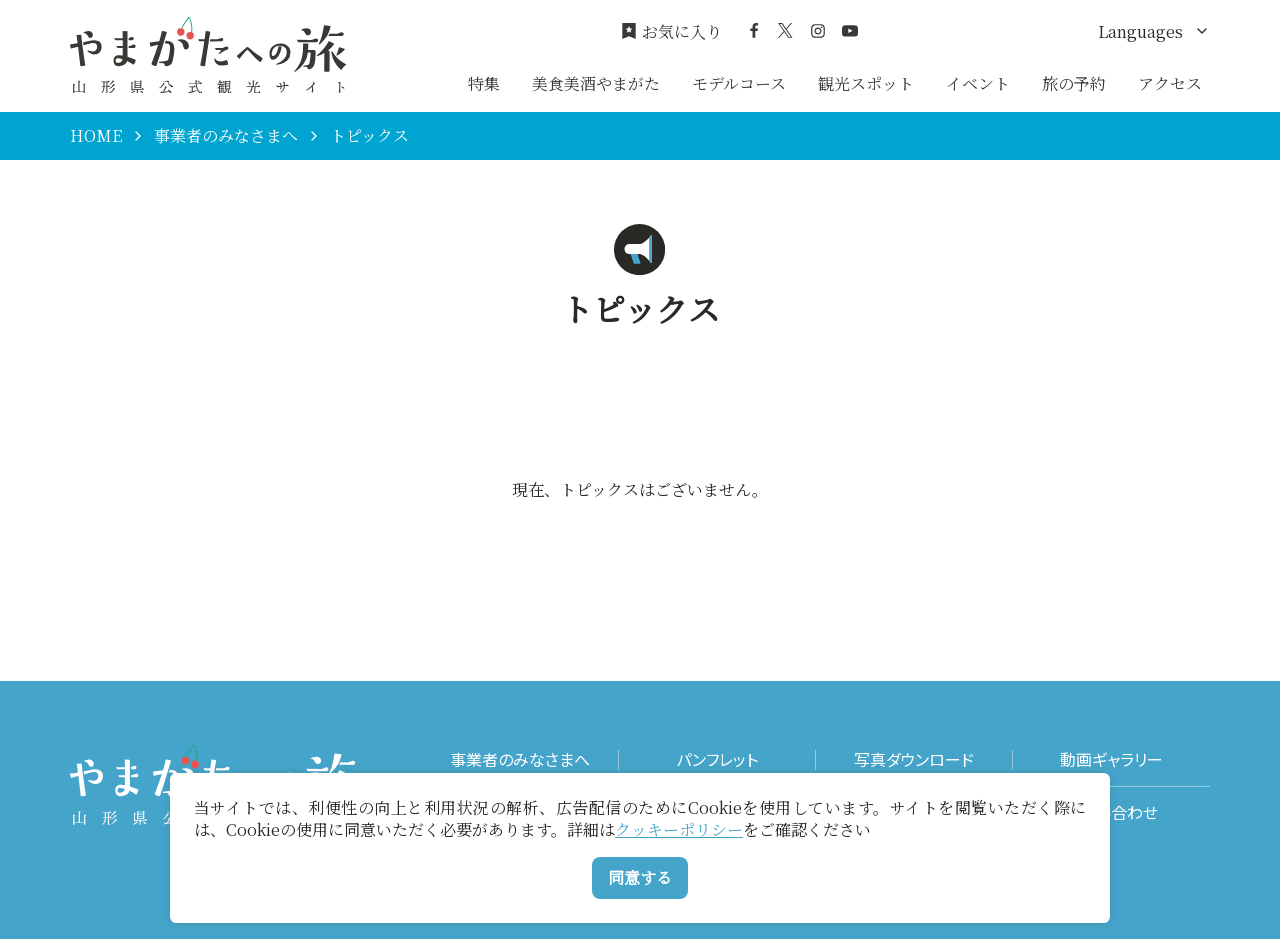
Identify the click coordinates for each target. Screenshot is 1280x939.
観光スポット (866, 83)
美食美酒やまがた (596, 83)
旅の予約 (1074, 83)
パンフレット (717, 759)
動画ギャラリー (1111, 759)
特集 (484, 83)
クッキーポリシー (679, 829)
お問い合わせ (1111, 812)
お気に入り (671, 32)
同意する (640, 877)
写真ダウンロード (914, 759)
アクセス (1170, 83)
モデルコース (739, 83)
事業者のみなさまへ (226, 136)
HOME (96, 136)
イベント (978, 83)
